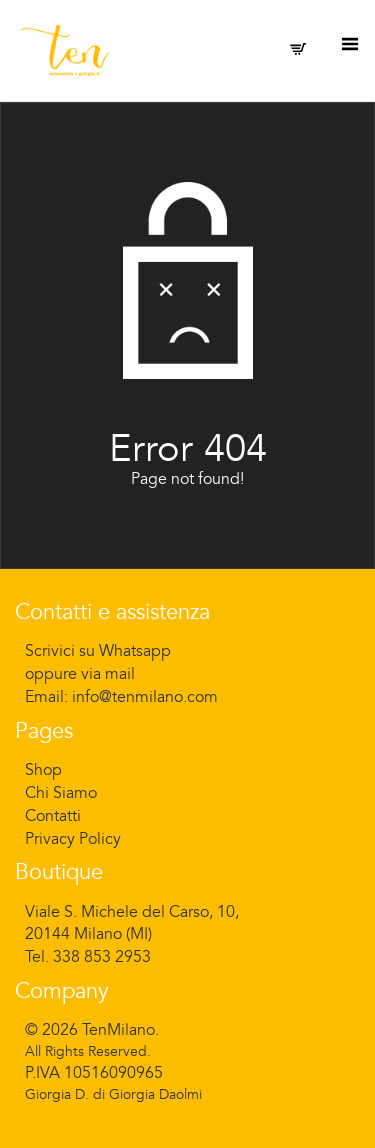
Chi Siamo (61, 793)
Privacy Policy (73, 839)
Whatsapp (135, 651)
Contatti (53, 816)
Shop (43, 770)
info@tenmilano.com (145, 697)
